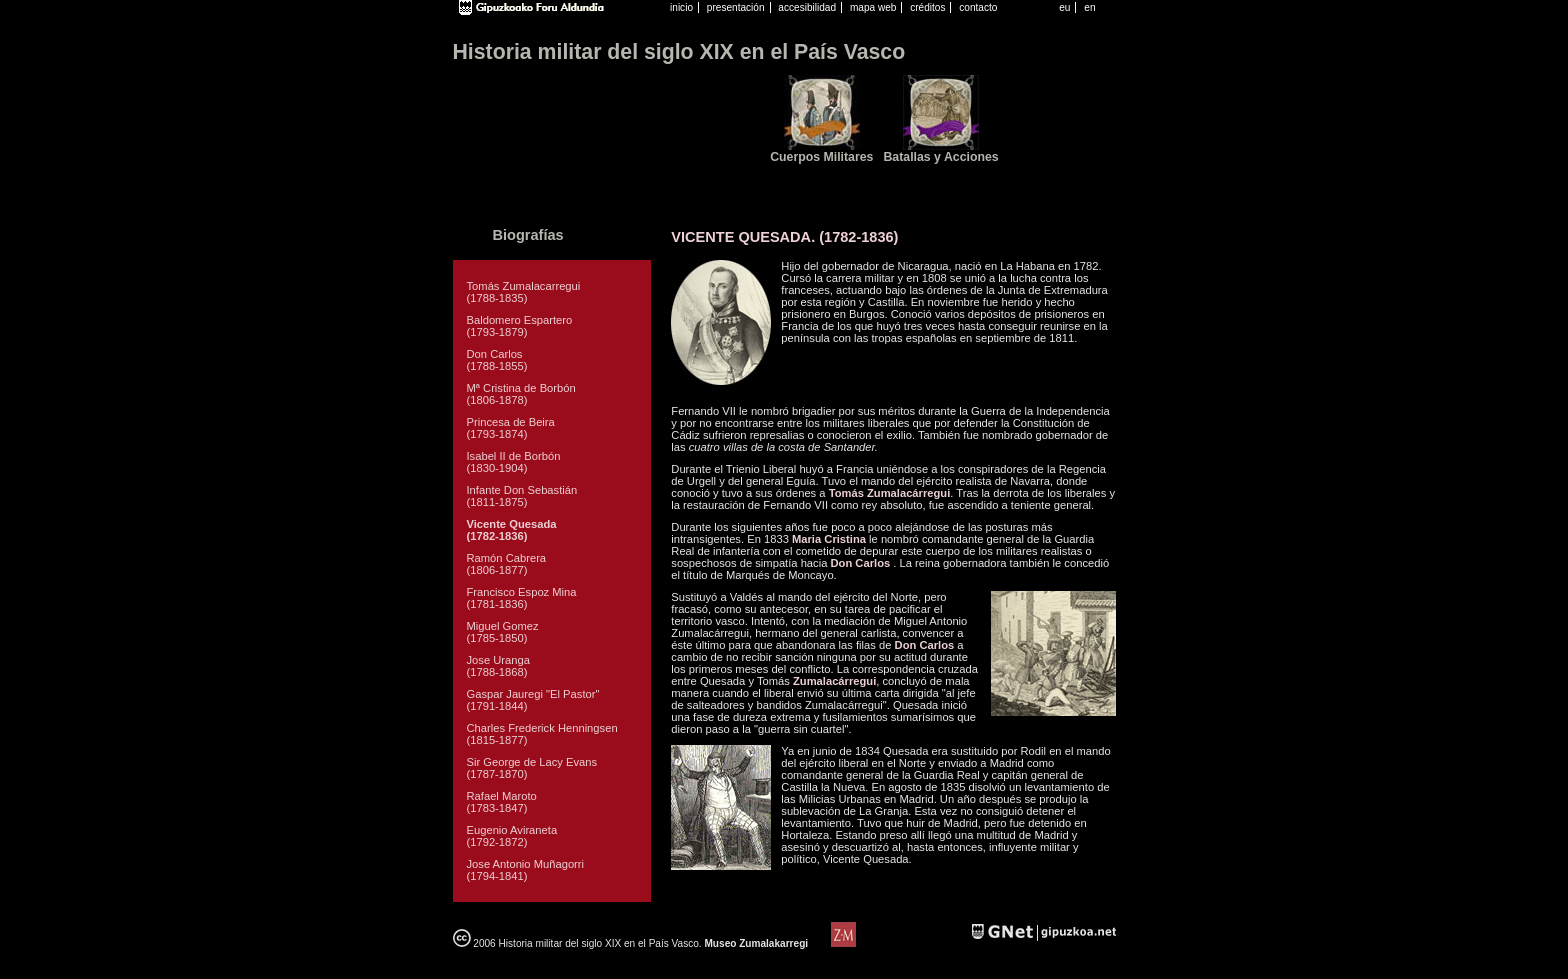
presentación (736, 7)
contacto (978, 7)
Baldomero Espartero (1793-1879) (520, 326)
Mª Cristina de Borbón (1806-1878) (521, 394)
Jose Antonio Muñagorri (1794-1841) (526, 870)
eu (1064, 7)
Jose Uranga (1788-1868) (498, 666)
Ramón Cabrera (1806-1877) (507, 564)
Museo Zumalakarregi (756, 943)
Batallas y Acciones (940, 157)
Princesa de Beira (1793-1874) (511, 428)
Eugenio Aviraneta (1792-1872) (512, 836)
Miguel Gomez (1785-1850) (503, 632)
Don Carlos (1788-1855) (497, 360)
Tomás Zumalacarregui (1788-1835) (524, 292)
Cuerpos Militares (821, 157)
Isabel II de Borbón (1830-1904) (514, 462)
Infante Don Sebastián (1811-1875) (522, 496)
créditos (927, 7)
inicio (681, 7)
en (1089, 7)
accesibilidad (807, 7)
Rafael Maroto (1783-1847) (502, 802)
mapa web (873, 7)
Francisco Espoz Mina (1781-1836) (522, 598)
